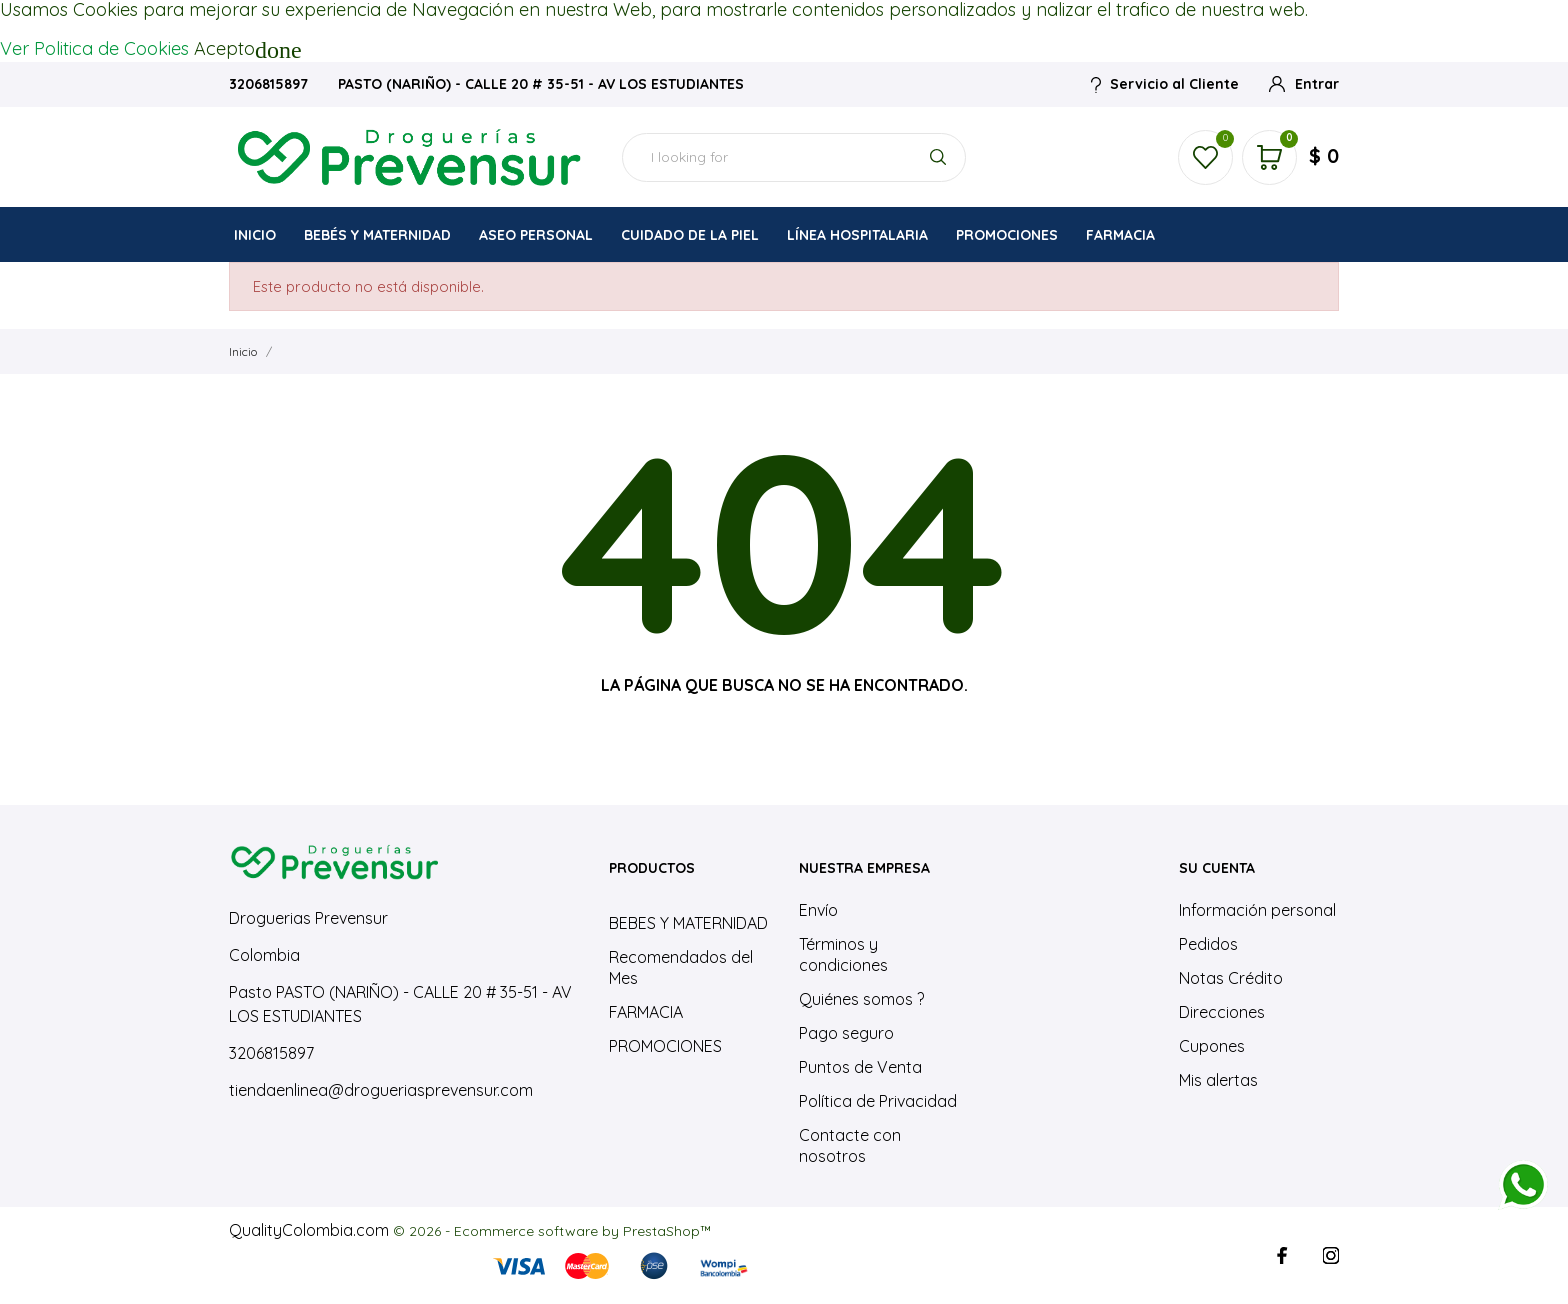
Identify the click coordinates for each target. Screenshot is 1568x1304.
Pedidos (1208, 944)
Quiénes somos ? (861, 999)
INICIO (255, 235)
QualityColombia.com (309, 1230)
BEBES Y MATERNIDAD (688, 923)
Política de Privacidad (878, 1101)
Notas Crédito (1231, 978)
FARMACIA (1120, 235)
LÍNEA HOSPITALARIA (857, 235)
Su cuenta (1217, 868)
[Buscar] (794, 157)
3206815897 (270, 84)
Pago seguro (846, 1033)
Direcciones (1222, 1012)
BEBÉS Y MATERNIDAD (377, 235)
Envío (818, 910)
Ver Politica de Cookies (94, 48)
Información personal (1257, 910)
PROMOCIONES (1007, 235)
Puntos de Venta (860, 1067)
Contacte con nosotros (850, 1145)
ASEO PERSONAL (537, 229)
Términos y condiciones (843, 954)
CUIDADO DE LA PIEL (690, 235)
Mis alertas (1218, 1080)
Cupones (1212, 1046)
